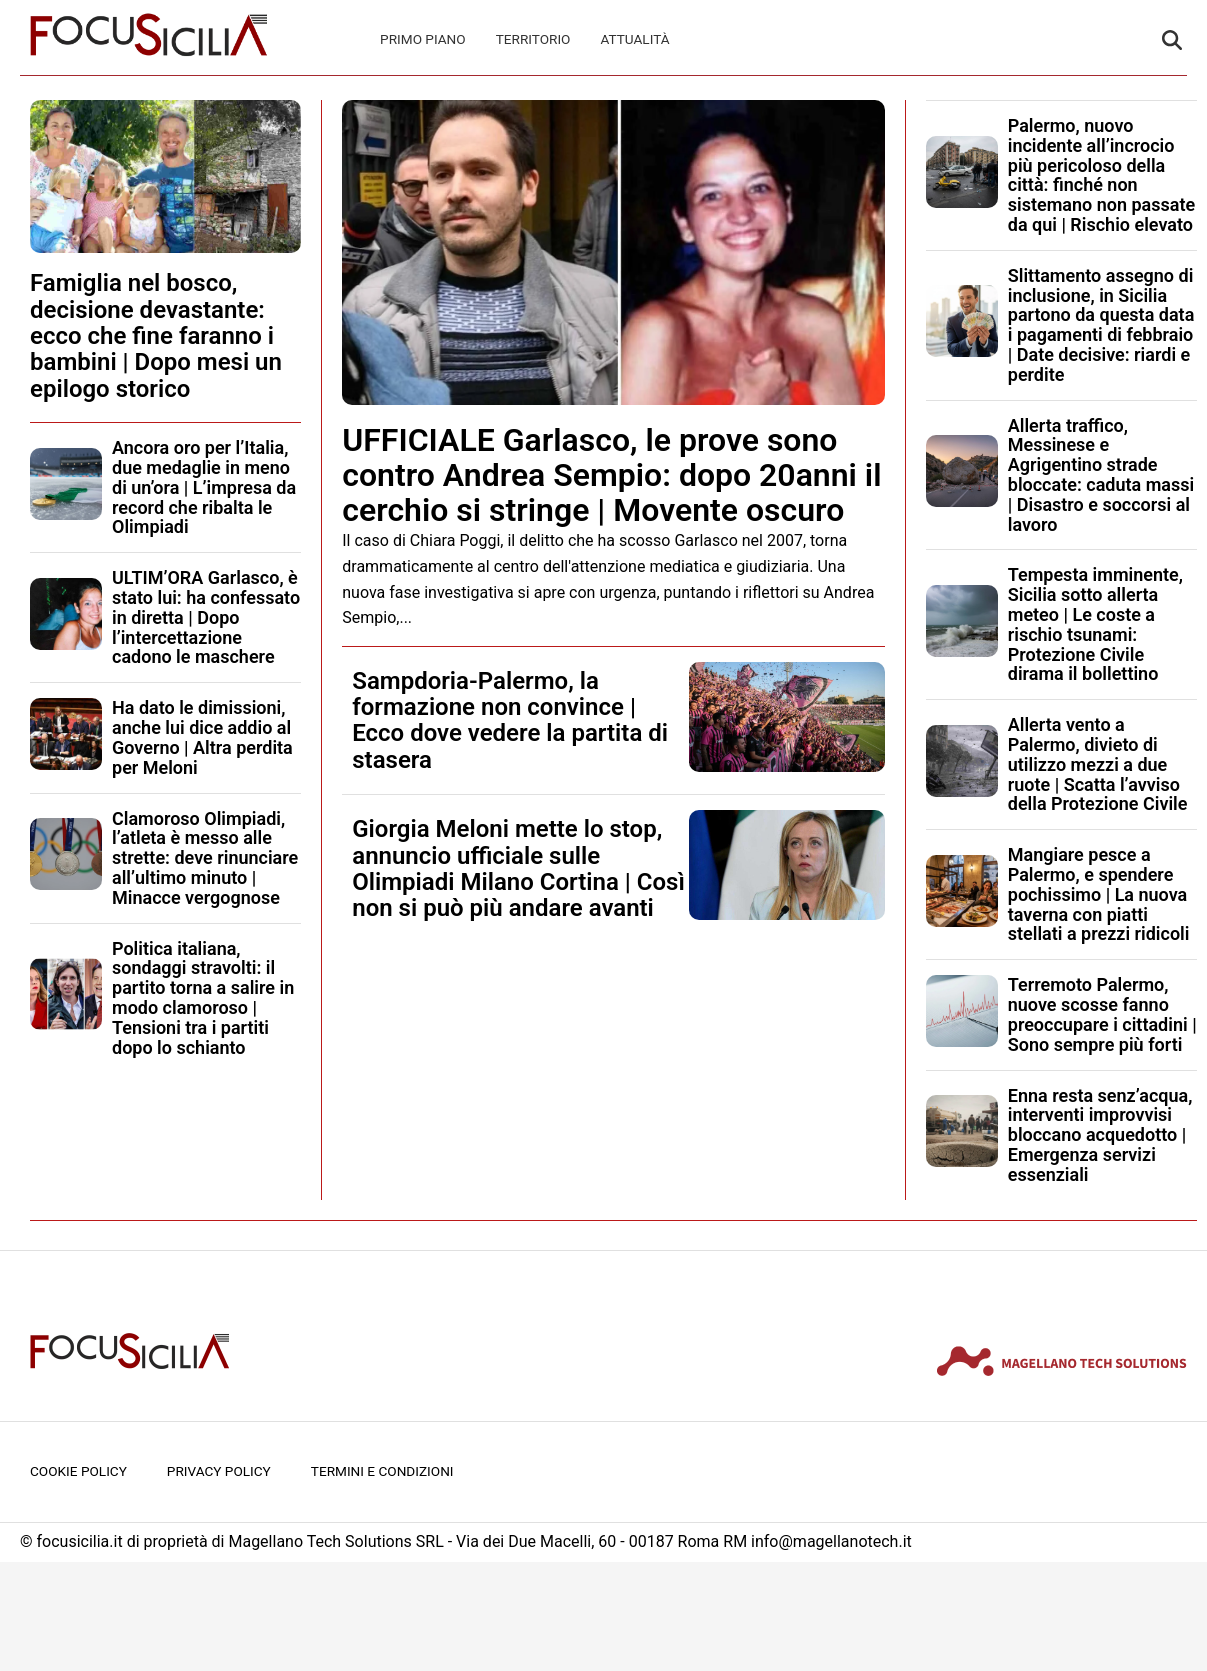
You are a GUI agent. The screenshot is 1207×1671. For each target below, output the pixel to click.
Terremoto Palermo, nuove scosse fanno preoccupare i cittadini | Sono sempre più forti (1102, 1014)
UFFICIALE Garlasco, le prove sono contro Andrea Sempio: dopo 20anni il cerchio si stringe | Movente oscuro (611, 475)
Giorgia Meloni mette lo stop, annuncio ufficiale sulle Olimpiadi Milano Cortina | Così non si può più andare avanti (518, 868)
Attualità (634, 39)
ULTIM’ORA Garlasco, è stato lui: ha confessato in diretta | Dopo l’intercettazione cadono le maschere (206, 617)
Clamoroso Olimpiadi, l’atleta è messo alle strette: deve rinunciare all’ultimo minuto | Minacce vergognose (205, 858)
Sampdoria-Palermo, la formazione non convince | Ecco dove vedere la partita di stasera (510, 720)
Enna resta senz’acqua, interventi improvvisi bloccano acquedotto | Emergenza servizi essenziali (1100, 1135)
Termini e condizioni (382, 1471)
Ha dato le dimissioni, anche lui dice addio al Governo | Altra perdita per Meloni (202, 737)
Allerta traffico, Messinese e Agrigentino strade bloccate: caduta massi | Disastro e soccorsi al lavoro (1101, 475)
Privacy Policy (219, 1471)
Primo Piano (423, 39)
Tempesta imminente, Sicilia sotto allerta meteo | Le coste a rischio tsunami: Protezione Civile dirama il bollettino (1095, 624)
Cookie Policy (78, 1471)
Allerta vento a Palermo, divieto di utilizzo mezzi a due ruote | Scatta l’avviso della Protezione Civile (1098, 764)
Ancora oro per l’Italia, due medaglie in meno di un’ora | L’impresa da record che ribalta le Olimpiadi (204, 487)
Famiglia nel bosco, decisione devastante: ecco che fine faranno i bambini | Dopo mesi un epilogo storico (156, 336)
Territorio (533, 39)
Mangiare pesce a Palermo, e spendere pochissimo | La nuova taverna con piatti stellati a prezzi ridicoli (1099, 894)
